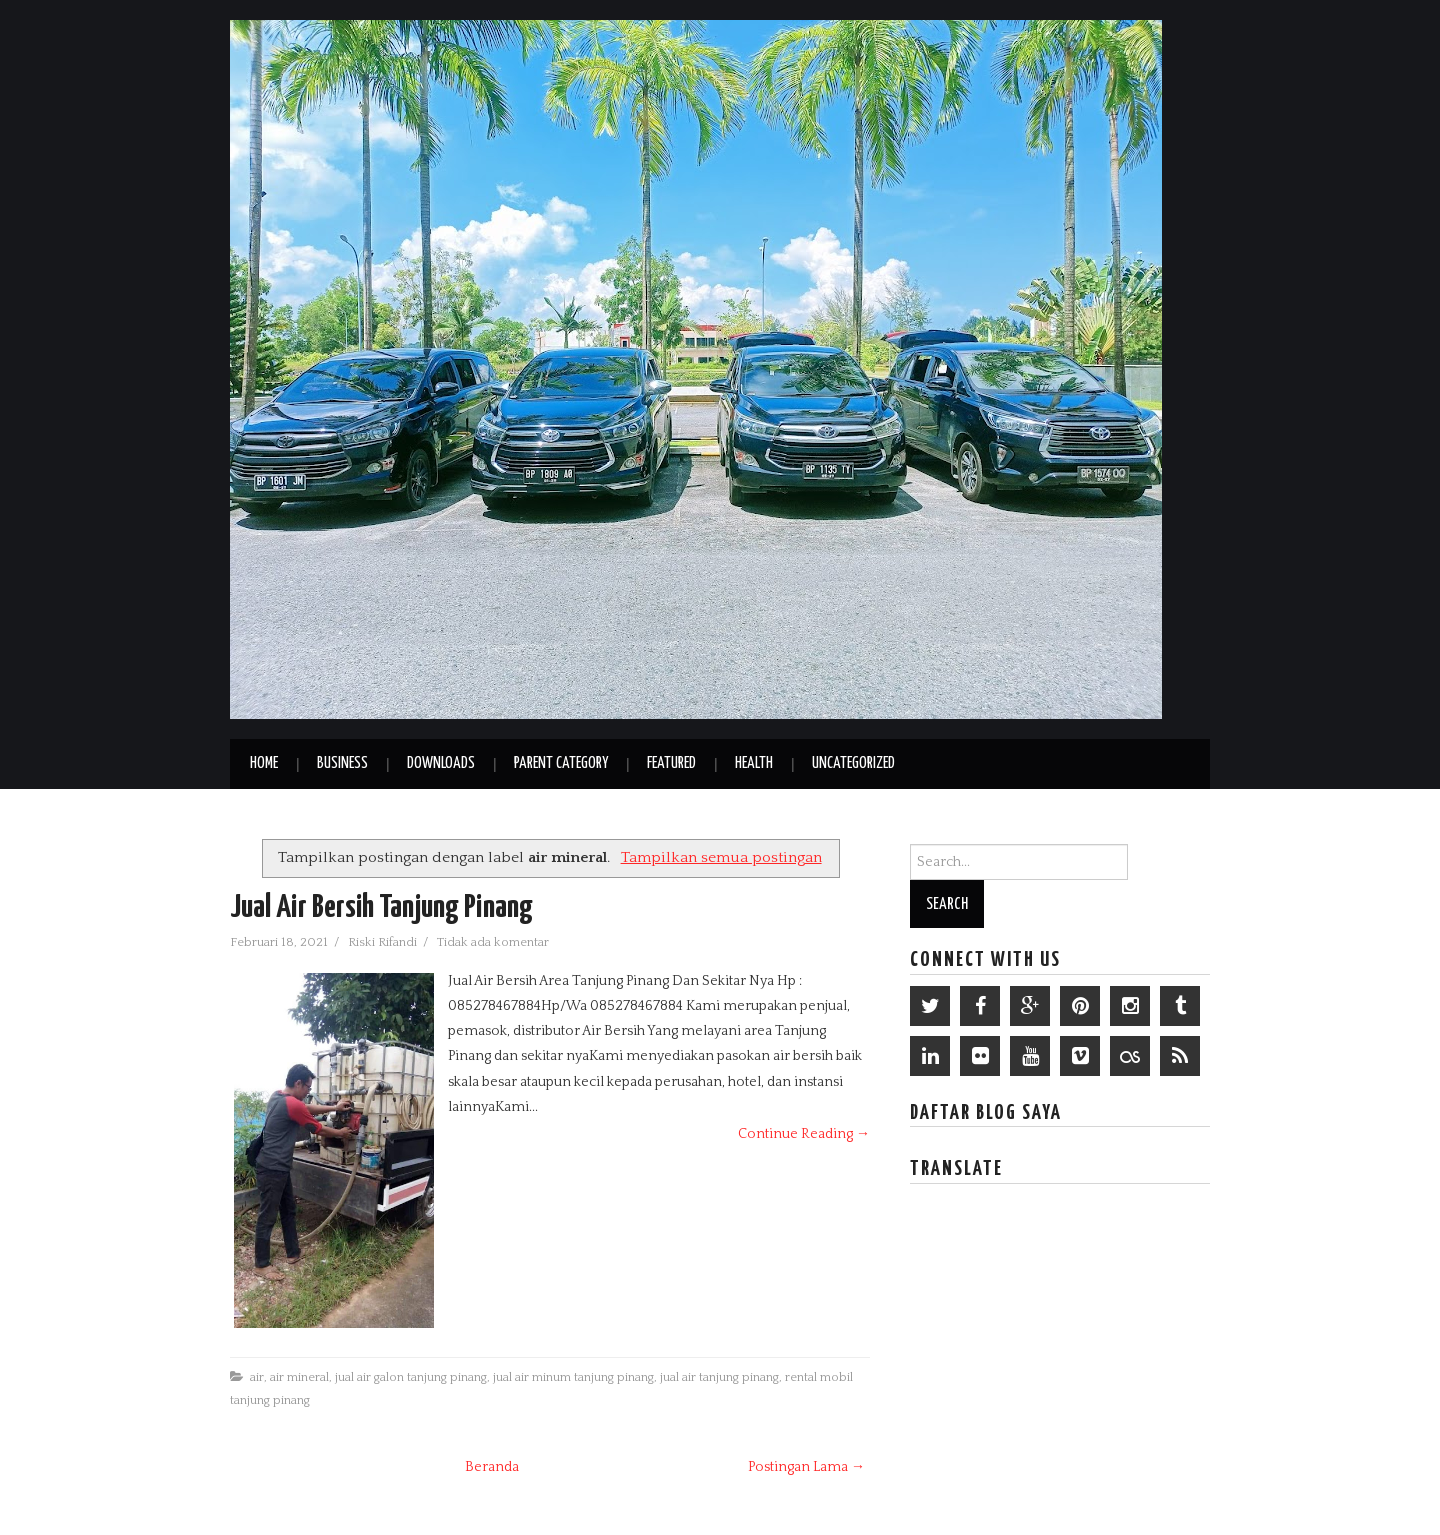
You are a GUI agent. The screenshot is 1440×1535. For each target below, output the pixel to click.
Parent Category (561, 763)
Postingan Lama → (806, 1467)
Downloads (441, 763)
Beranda (492, 1467)
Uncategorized (853, 763)
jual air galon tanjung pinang (411, 1377)
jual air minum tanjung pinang (573, 1377)
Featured (671, 763)
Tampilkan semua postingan (721, 857)
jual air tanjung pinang (719, 1377)
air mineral (299, 1377)
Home (264, 763)
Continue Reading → (804, 1134)
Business (342, 763)
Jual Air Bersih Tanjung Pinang (381, 908)
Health (754, 763)
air (257, 1377)
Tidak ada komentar (494, 942)
